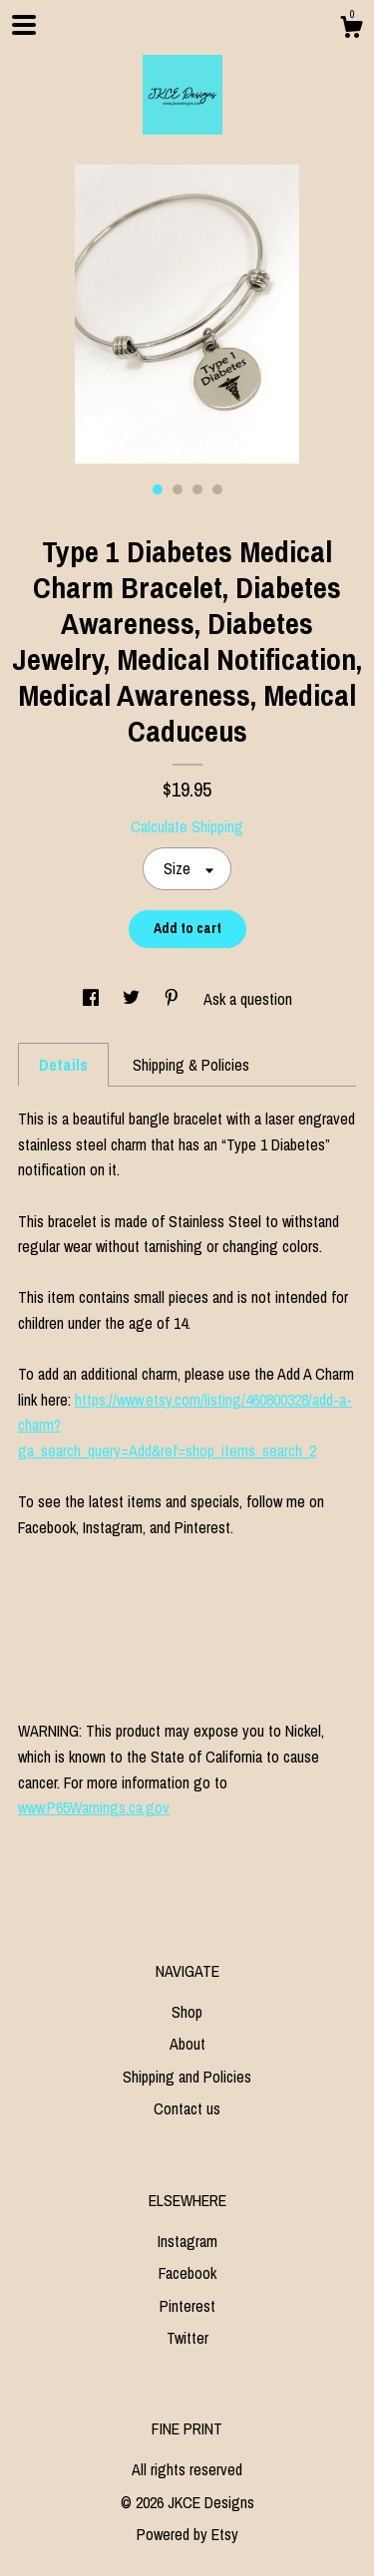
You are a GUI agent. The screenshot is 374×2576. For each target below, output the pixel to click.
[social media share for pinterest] (174, 999)
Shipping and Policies (187, 2077)
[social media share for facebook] (93, 999)
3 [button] (197, 489)
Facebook (187, 2273)
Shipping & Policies (191, 1065)
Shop (187, 2012)
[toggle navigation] (24, 25)
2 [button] (178, 489)
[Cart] (351, 30)
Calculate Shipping (187, 826)
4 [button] (217, 489)
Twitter (187, 2338)
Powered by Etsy (187, 2534)
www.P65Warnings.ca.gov (94, 1807)
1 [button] (158, 489)
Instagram (187, 2241)
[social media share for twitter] (133, 999)
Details (63, 1065)
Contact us (187, 2108)
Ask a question (247, 999)
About (187, 2044)
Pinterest (187, 2306)
